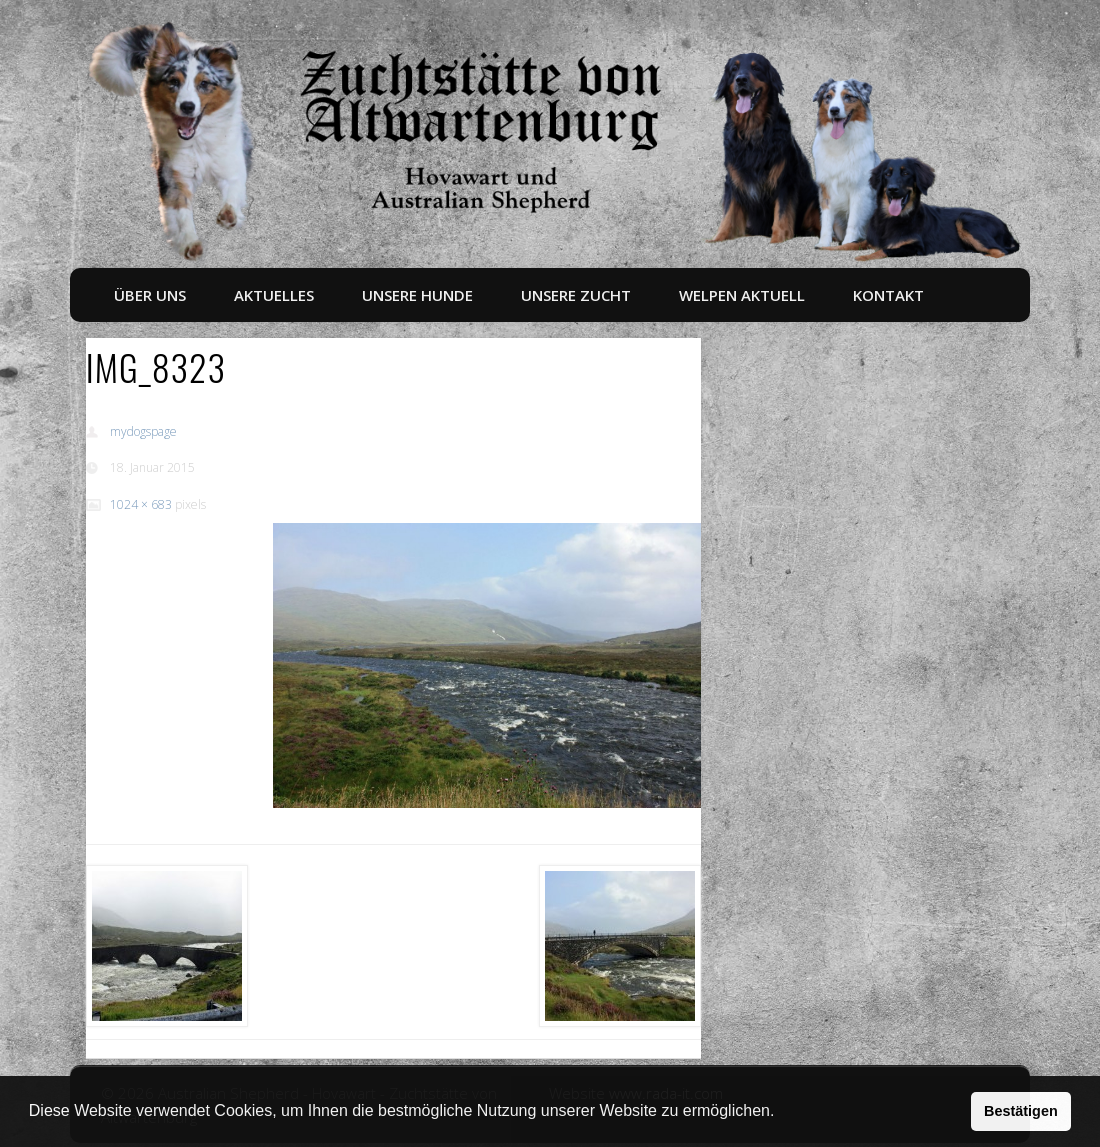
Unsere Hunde (417, 295)
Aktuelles (274, 295)
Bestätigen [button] (1021, 1111)
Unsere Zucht (576, 295)
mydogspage (143, 431)
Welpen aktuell (742, 295)
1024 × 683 (141, 504)
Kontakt (888, 295)
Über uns (150, 295)
